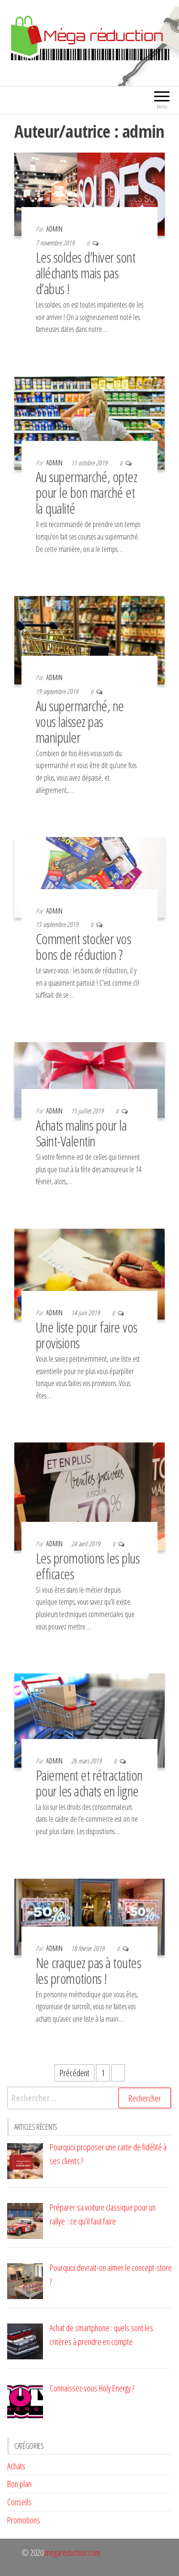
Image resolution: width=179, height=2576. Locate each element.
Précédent (74, 2073)
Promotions (23, 2520)
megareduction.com (72, 2552)
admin (54, 228)
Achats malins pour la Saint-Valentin (81, 1133)
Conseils (19, 2502)
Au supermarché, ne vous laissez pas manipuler (80, 721)
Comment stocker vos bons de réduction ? (83, 946)
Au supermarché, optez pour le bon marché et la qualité (86, 492)
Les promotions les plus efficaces (87, 1566)
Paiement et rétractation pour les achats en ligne (89, 1783)
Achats (16, 2466)
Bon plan (19, 2483)
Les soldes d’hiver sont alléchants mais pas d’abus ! (85, 272)
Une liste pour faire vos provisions (86, 1335)
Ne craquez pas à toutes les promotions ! (88, 1970)
